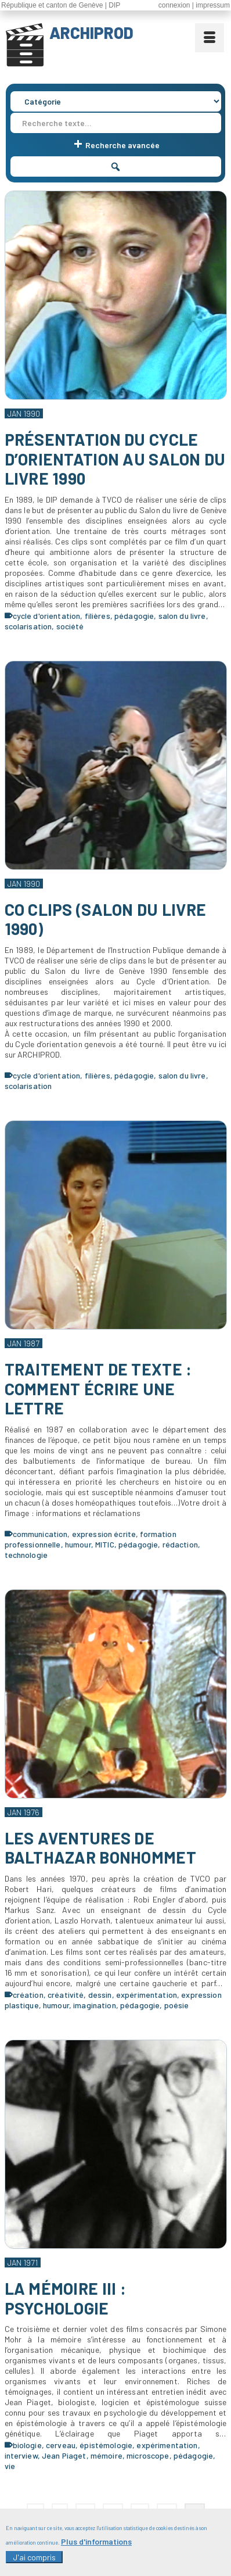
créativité (66, 1995)
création (28, 1995)
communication (40, 1534)
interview (21, 2455)
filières (97, 616)
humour (78, 1544)
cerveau (60, 2445)
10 (113, 2512)
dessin (100, 1995)
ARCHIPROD (91, 32)
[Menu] (209, 37)
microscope (148, 2455)
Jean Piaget (64, 2455)
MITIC (104, 1544)
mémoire (106, 2455)
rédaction (180, 1544)
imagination (94, 2005)
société (70, 626)
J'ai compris (34, 2565)
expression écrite (104, 1534)
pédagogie (134, 616)
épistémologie (106, 2445)
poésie (176, 2005)
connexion (174, 5)
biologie (27, 2445)
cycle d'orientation (47, 616)
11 (140, 2512)
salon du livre (182, 616)
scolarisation (28, 626)
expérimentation (146, 1995)
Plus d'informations (96, 2549)
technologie (26, 1555)
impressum (213, 5)
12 (167, 2512)
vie (10, 2466)
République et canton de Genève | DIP (60, 5)
